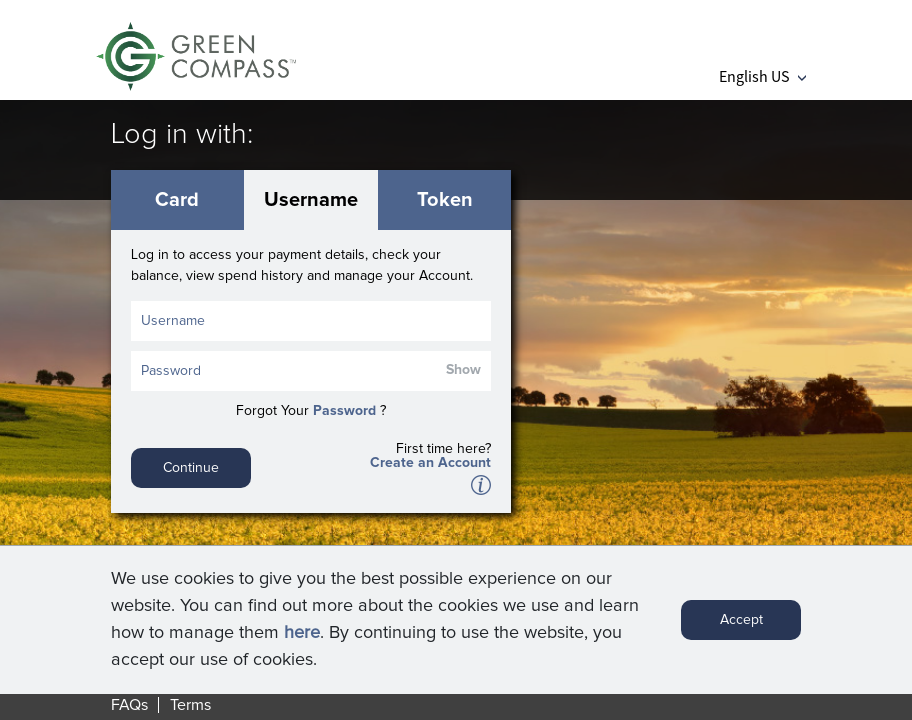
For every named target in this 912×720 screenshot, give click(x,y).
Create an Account (430, 463)
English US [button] (762, 76)
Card (177, 200)
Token (445, 200)
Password (344, 411)
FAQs (129, 705)
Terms (190, 705)
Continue (191, 468)
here (302, 640)
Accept (741, 627)
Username (311, 200)
